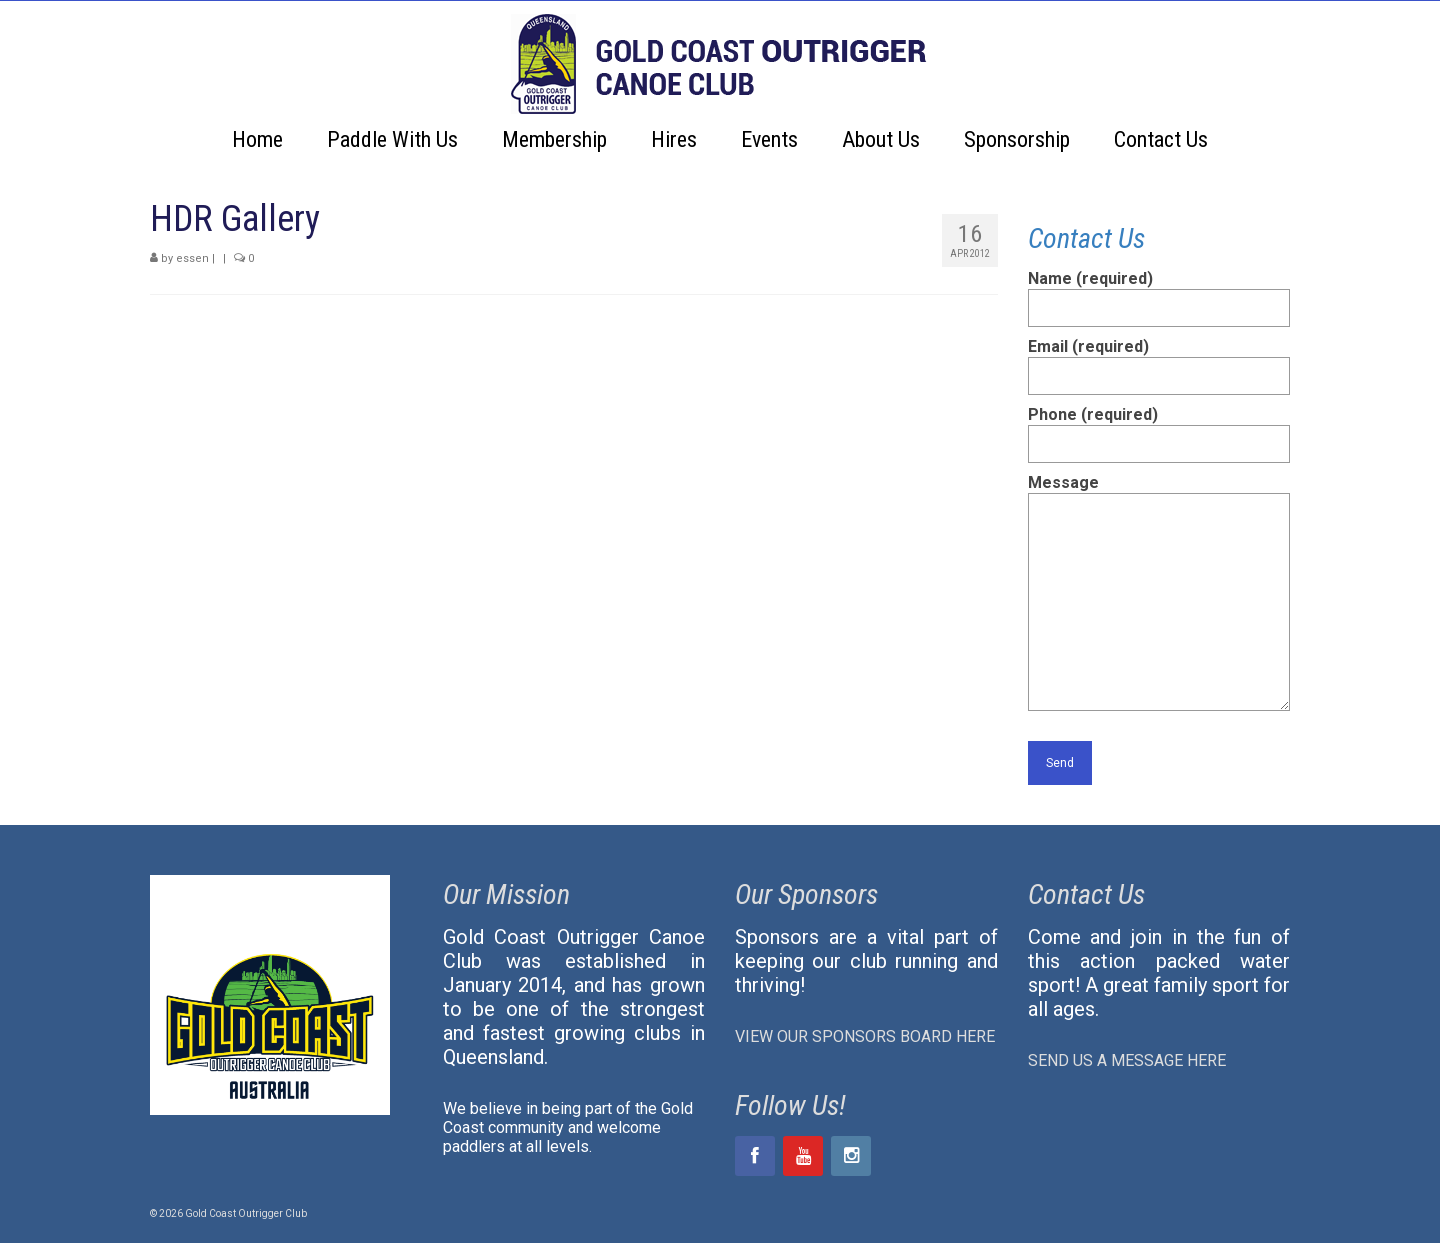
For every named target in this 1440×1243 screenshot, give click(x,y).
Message (1159, 492)
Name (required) (1159, 293)
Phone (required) (1159, 429)
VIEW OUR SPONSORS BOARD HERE (865, 1036)
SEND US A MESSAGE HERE (1127, 1060)
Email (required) (1159, 361)
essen (192, 258)
